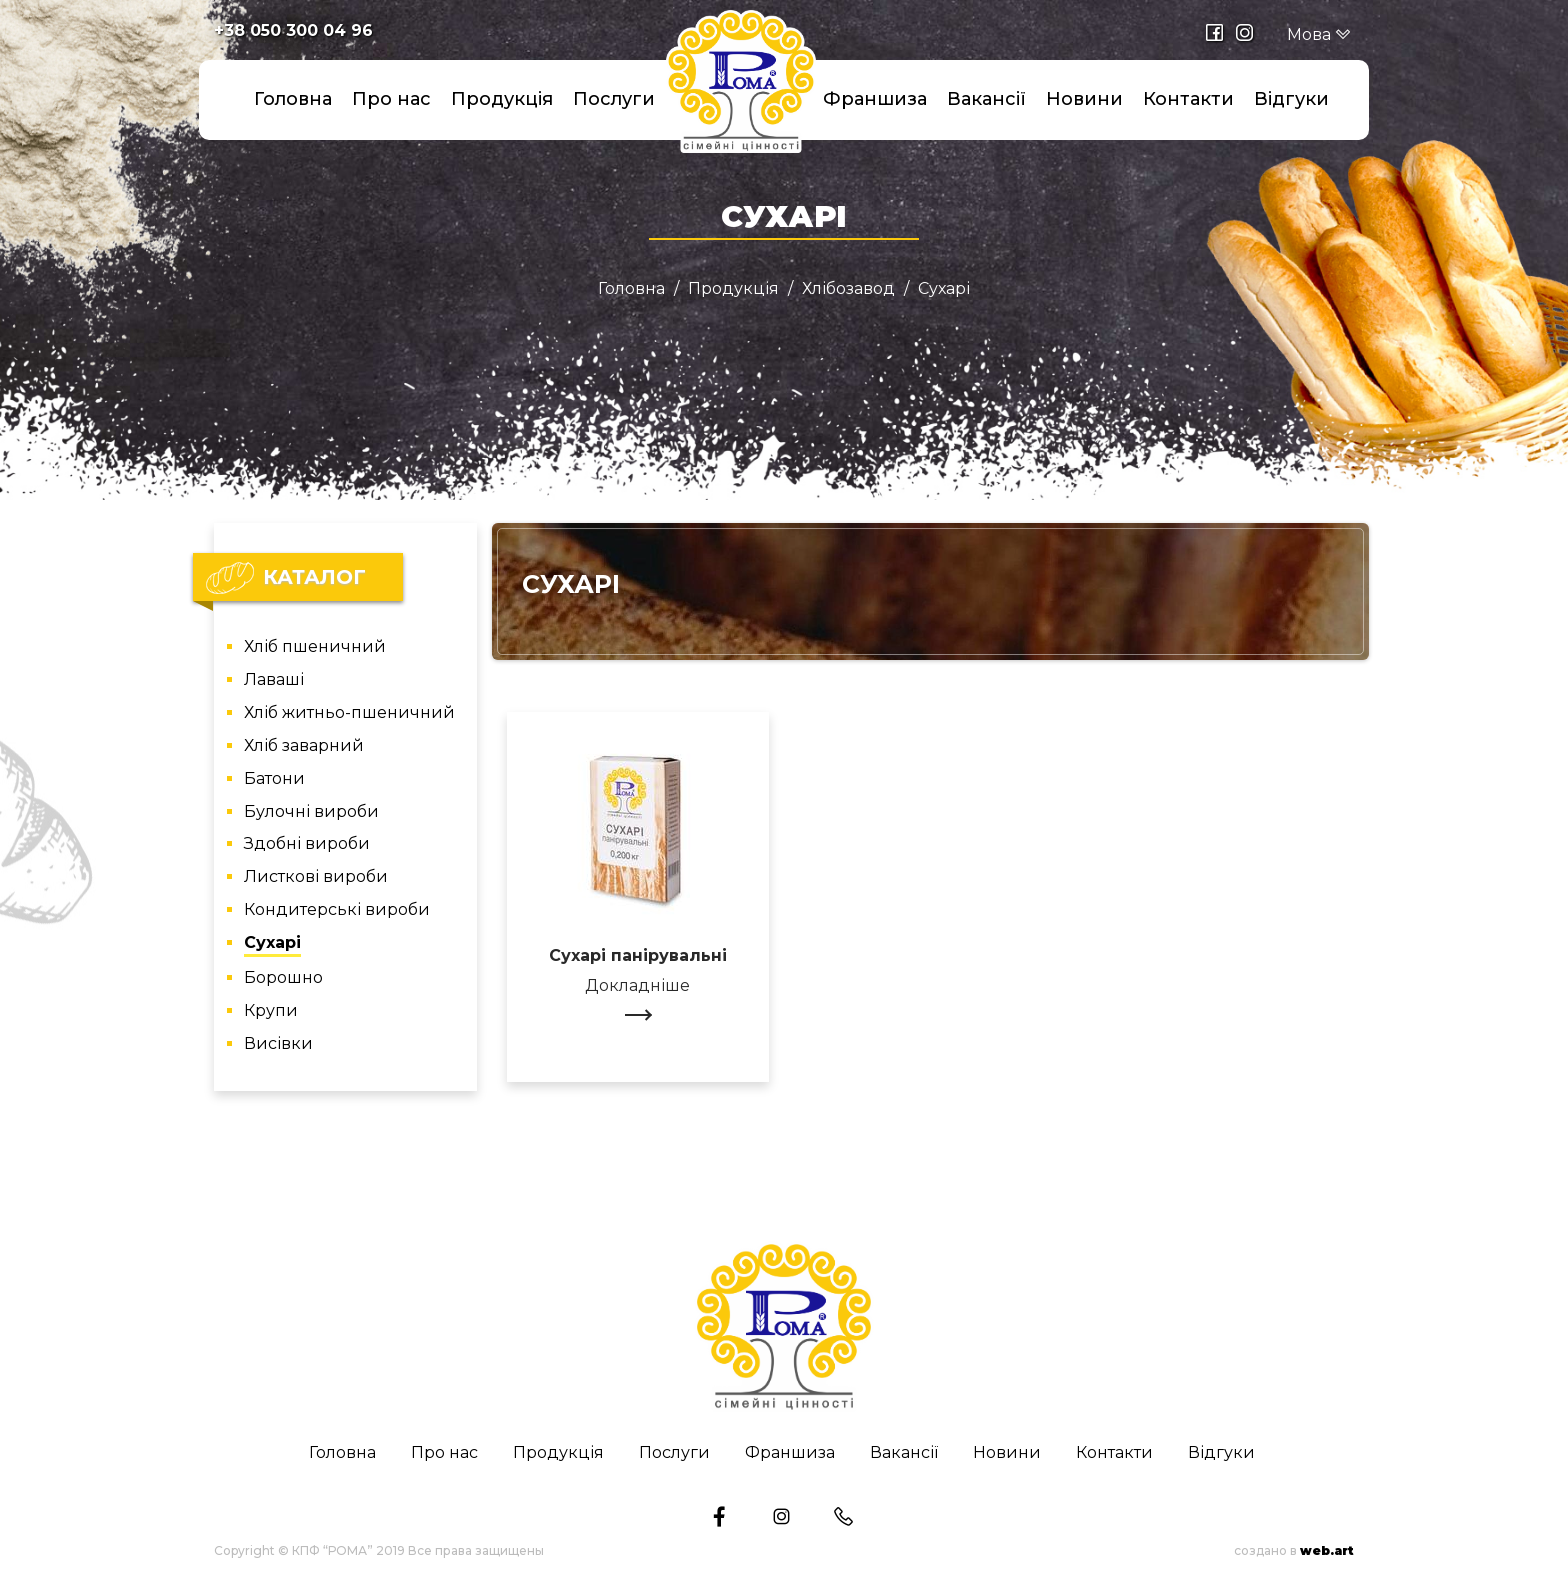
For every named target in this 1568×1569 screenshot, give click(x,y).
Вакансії (986, 99)
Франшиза (875, 99)
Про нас (391, 99)
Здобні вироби (307, 844)
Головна (293, 99)
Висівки (278, 1044)
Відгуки (1291, 99)
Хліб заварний (304, 746)
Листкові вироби (316, 877)
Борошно (283, 978)
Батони (274, 779)
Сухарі (272, 943)
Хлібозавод (848, 289)
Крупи (271, 1011)
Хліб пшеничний (315, 647)
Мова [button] (1319, 34)
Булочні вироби (311, 812)
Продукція (502, 99)
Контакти (1188, 99)
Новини (1084, 99)
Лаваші (274, 680)
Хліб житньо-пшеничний (349, 713)
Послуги (614, 99)
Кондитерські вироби (337, 910)
